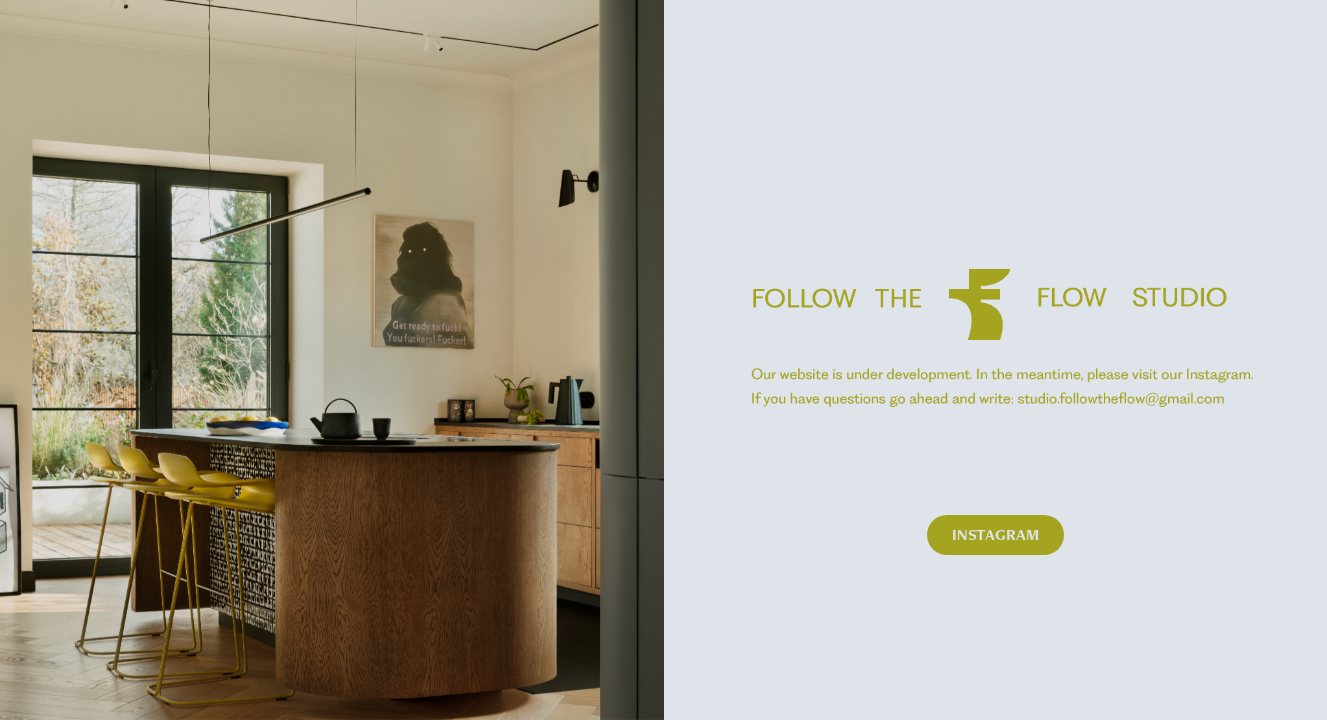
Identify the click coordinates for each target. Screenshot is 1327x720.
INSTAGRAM (995, 534)
